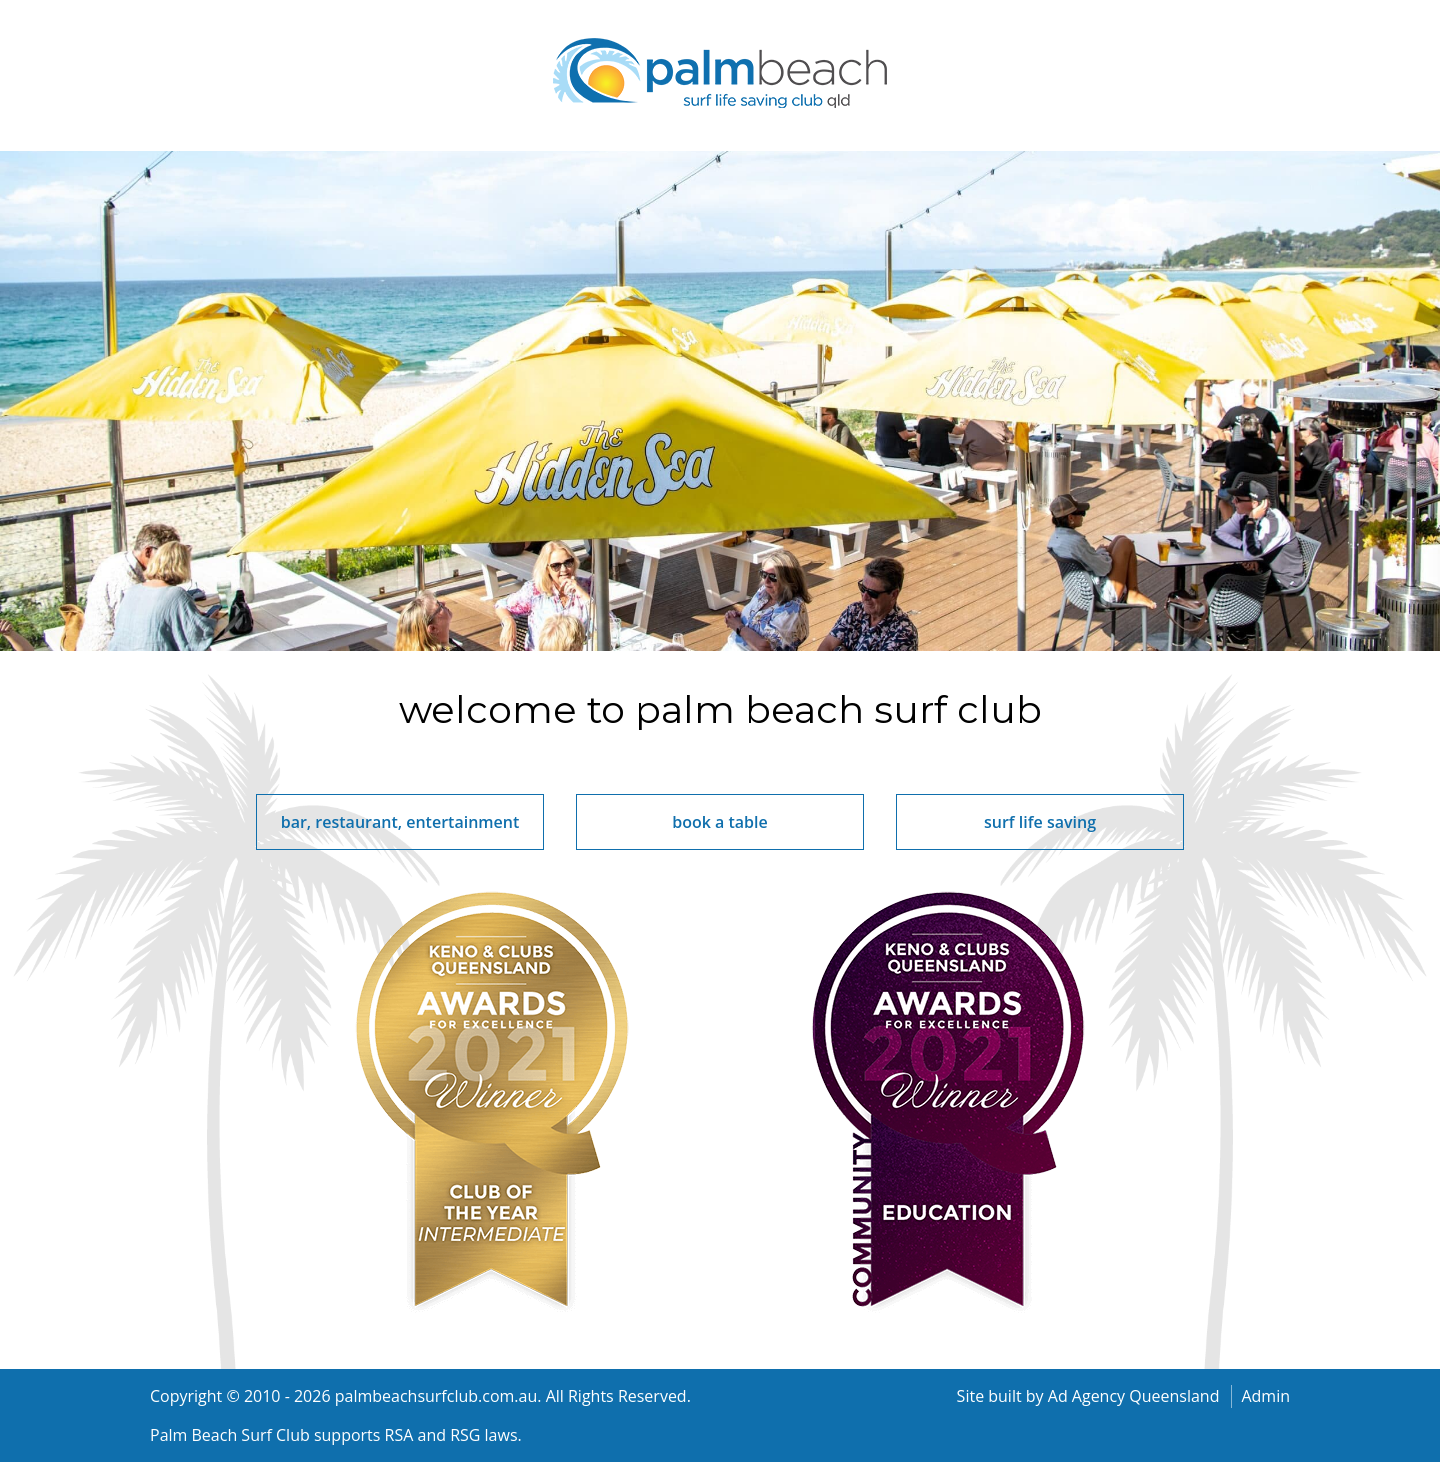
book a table (720, 822)
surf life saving (1040, 822)
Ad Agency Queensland (1134, 1396)
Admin (1265, 1396)
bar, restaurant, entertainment (400, 822)
